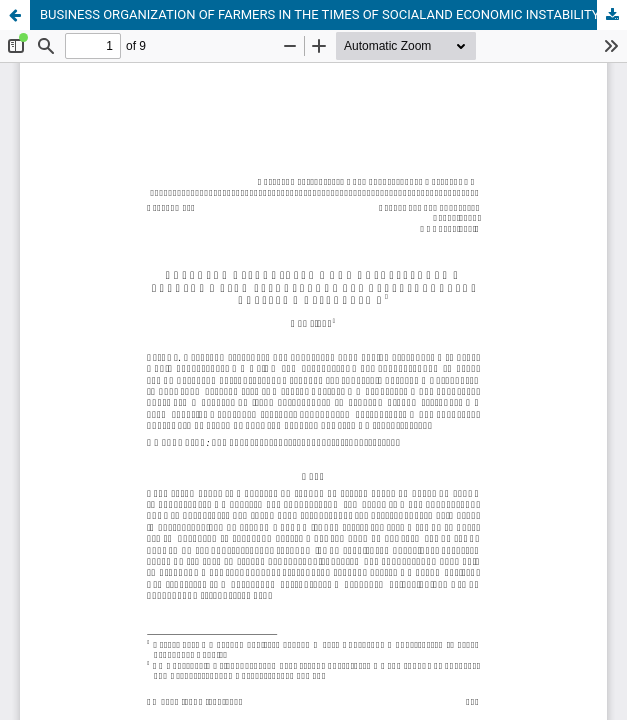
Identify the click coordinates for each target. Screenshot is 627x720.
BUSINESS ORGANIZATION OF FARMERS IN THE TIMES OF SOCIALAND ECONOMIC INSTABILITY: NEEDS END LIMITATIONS (333, 14)
